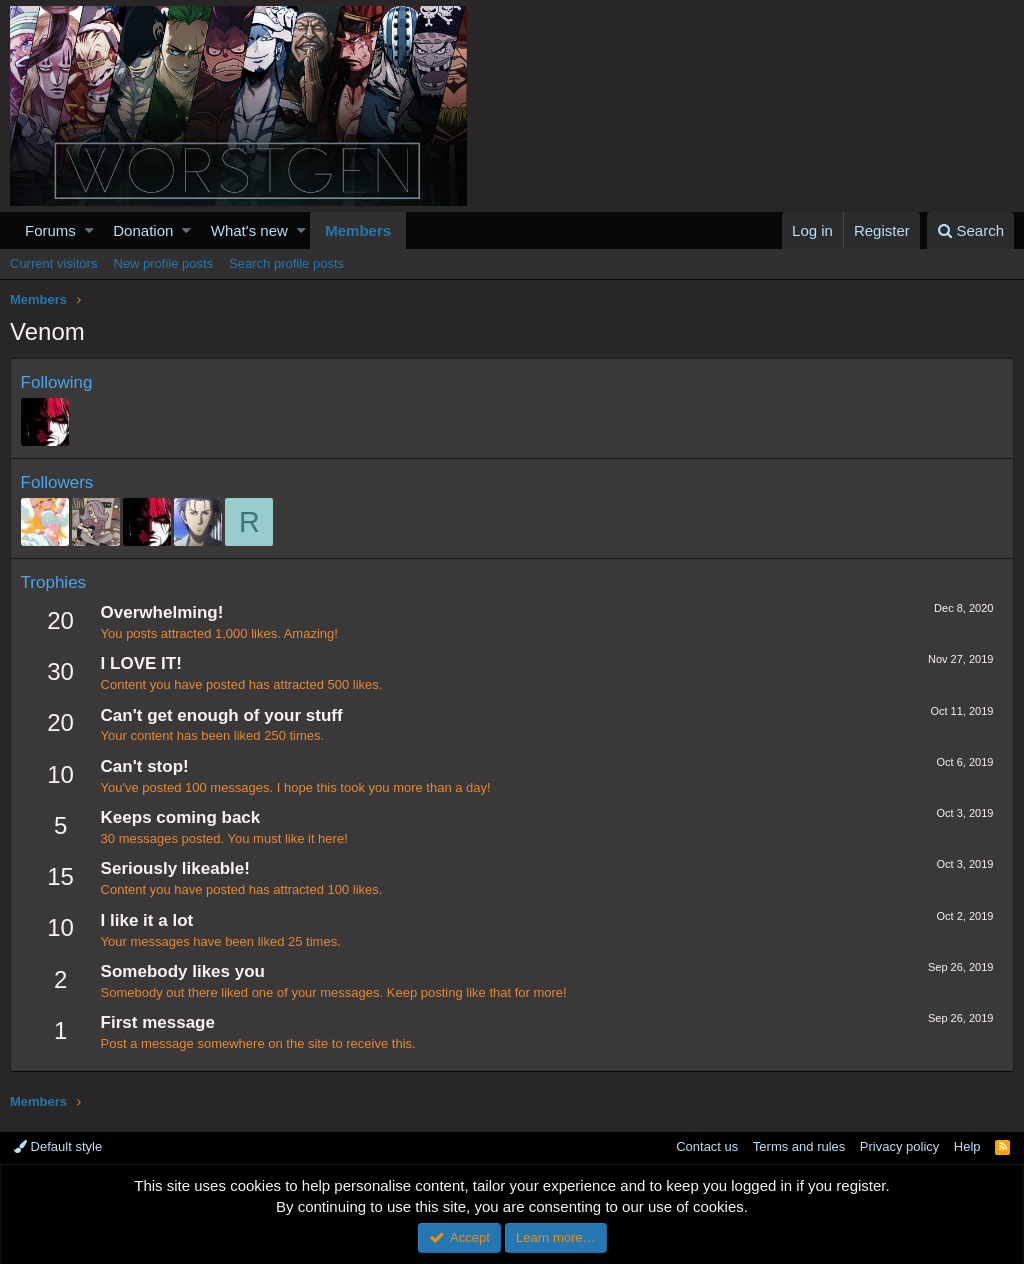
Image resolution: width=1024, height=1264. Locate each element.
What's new (249, 230)
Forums (50, 230)
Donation (143, 230)
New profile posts (163, 263)
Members (358, 230)
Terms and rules (799, 1146)
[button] (89, 230)
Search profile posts (286, 263)
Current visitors (53, 263)
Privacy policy (899, 1146)
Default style (58, 1146)
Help (967, 1146)
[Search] (970, 230)
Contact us (707, 1146)
